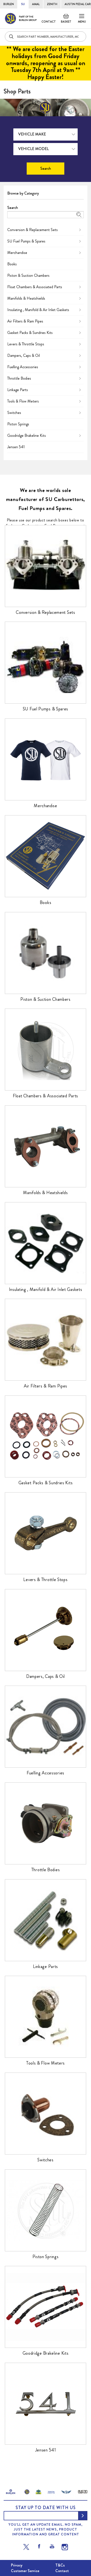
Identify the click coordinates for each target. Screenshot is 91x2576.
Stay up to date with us (46, 2507)
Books (12, 264)
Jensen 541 (16, 447)
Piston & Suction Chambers (28, 275)
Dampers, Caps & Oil (23, 355)
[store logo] (21, 18)
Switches (14, 412)
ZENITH (52, 4)
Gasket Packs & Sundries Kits (30, 332)
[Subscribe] (82, 2515)
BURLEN (8, 4)
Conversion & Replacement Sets (32, 230)
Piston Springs (18, 424)
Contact (48, 21)
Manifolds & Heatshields (26, 298)
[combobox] (45, 36)
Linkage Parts (17, 390)
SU (23, 4)
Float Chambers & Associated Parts (34, 287)
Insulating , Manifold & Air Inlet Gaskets (38, 310)
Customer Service (25, 2571)
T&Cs (60, 2565)
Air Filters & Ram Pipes (25, 321)
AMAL (36, 4)
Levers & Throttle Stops (25, 344)
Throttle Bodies (19, 378)
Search (12, 207)
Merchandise (17, 252)
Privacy (16, 2565)
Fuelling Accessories (22, 367)
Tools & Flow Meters (23, 401)
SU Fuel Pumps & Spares (26, 241)
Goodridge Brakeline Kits (26, 435)
